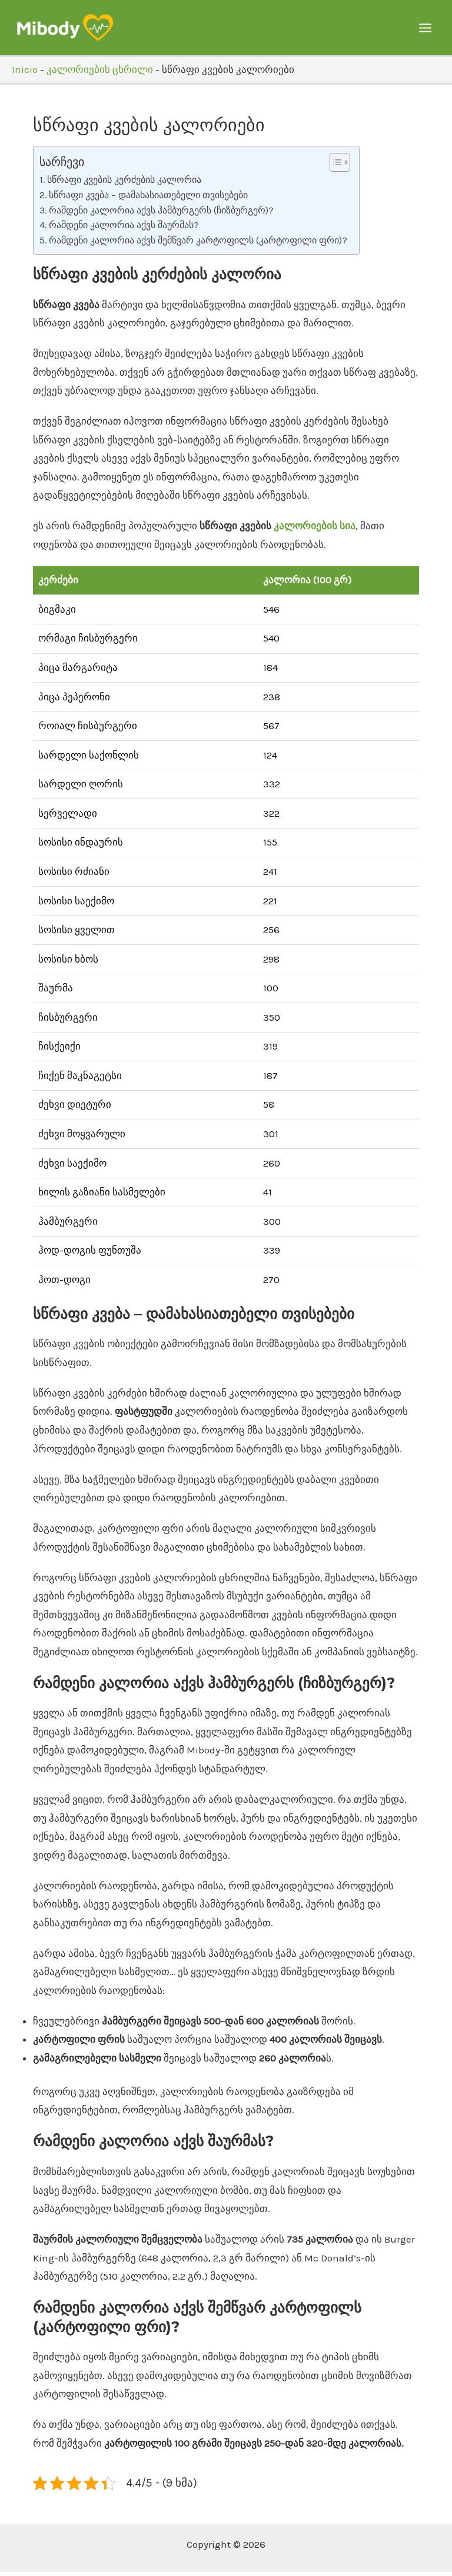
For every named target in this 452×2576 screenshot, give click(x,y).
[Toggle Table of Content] (334, 166)
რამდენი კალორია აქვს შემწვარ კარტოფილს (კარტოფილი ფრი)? (198, 244)
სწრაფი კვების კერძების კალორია (124, 183)
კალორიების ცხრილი (99, 73)
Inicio (25, 73)
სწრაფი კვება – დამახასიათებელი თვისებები (148, 199)
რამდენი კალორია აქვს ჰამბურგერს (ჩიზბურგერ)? (161, 213)
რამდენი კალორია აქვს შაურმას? (124, 229)
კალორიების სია (314, 530)
